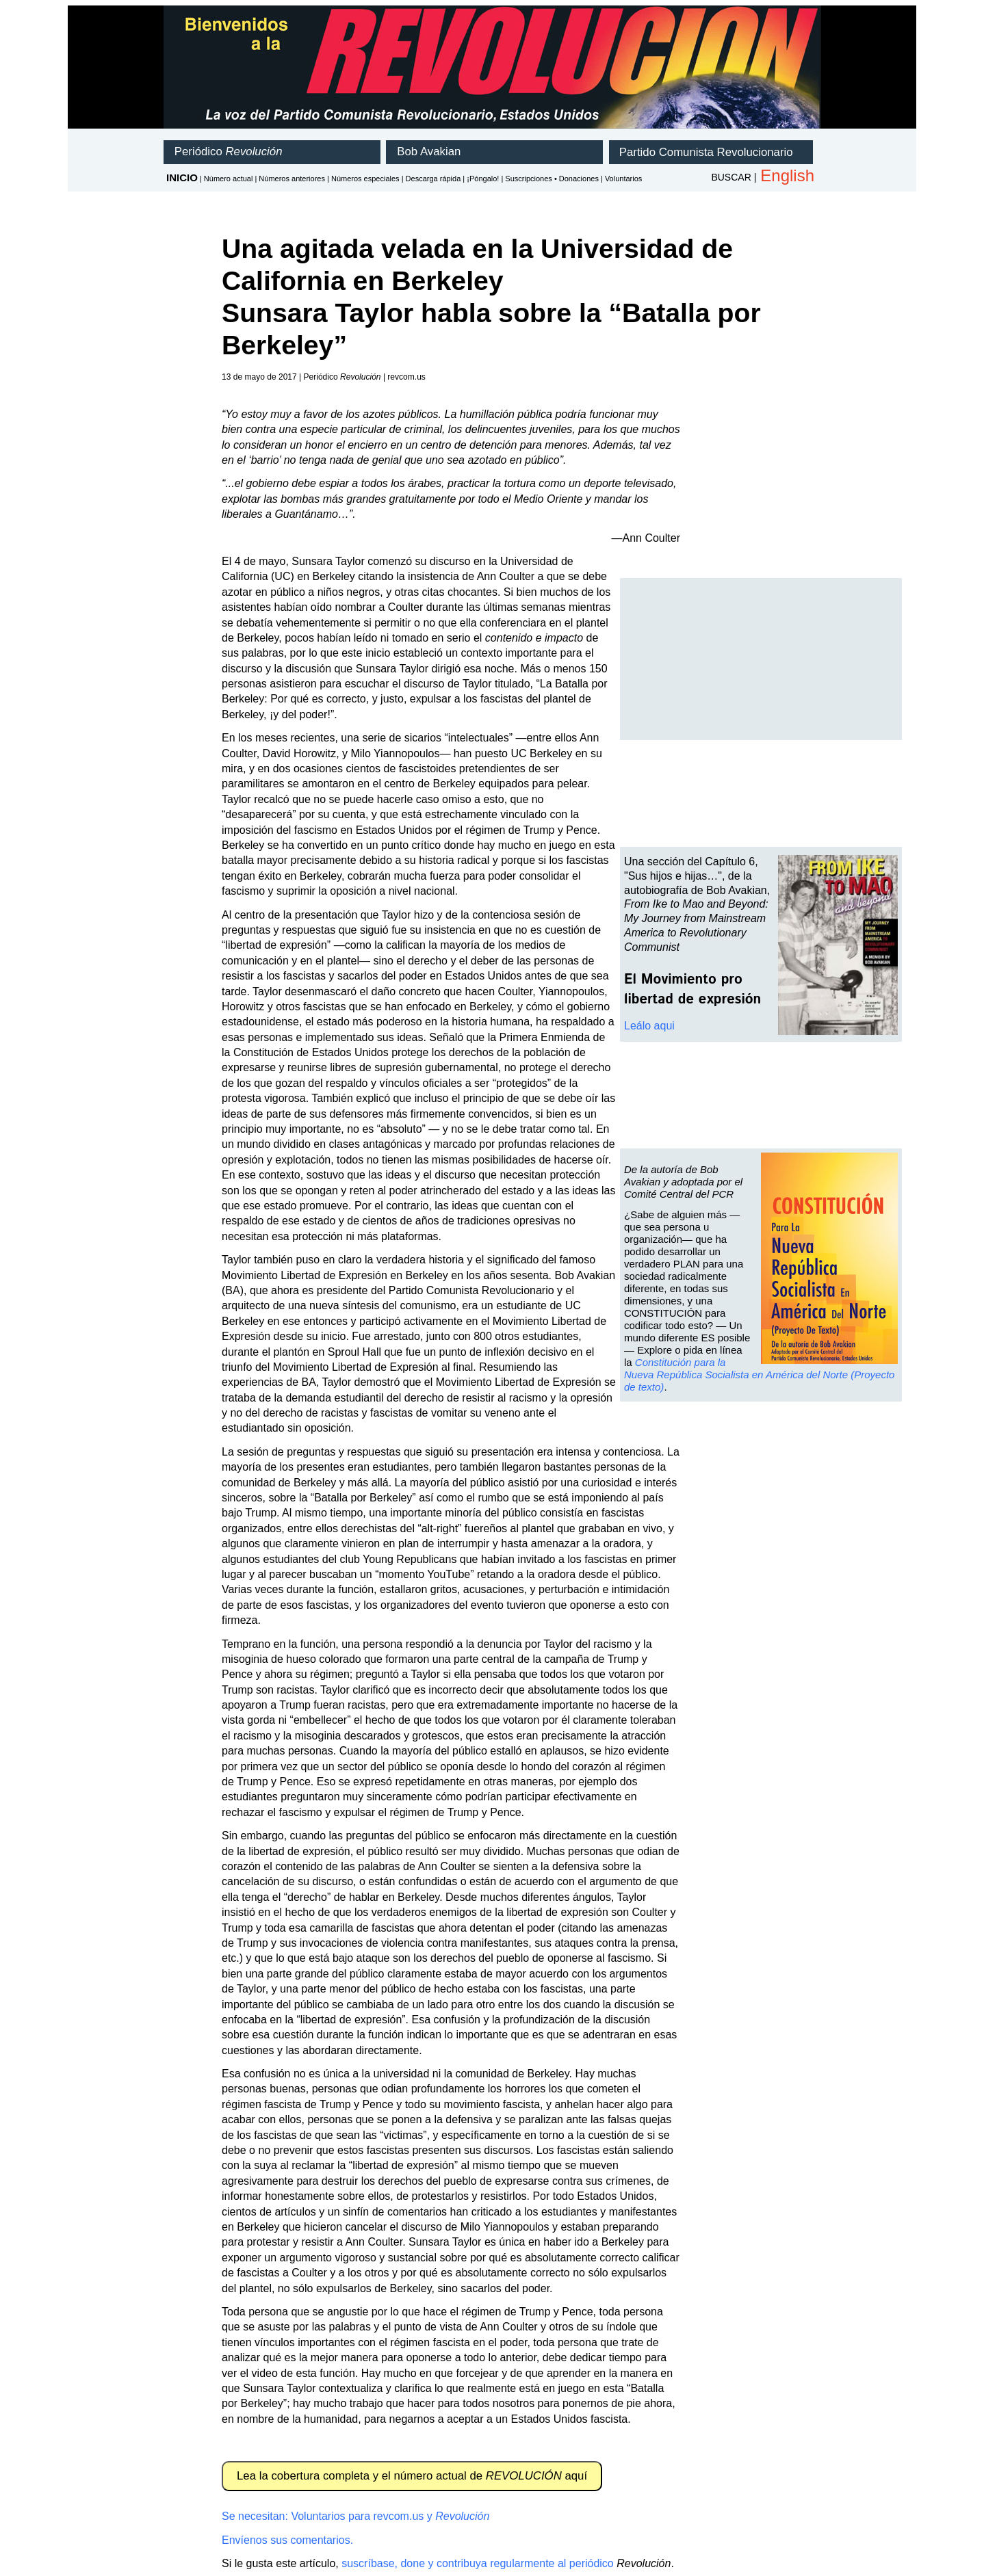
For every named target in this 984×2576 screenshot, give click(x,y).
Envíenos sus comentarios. (287, 2540)
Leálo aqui (649, 1025)
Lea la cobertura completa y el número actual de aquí (412, 2475)
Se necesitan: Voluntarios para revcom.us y (355, 2516)
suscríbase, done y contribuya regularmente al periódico (477, 2563)
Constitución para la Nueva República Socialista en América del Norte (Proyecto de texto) (759, 1374)
